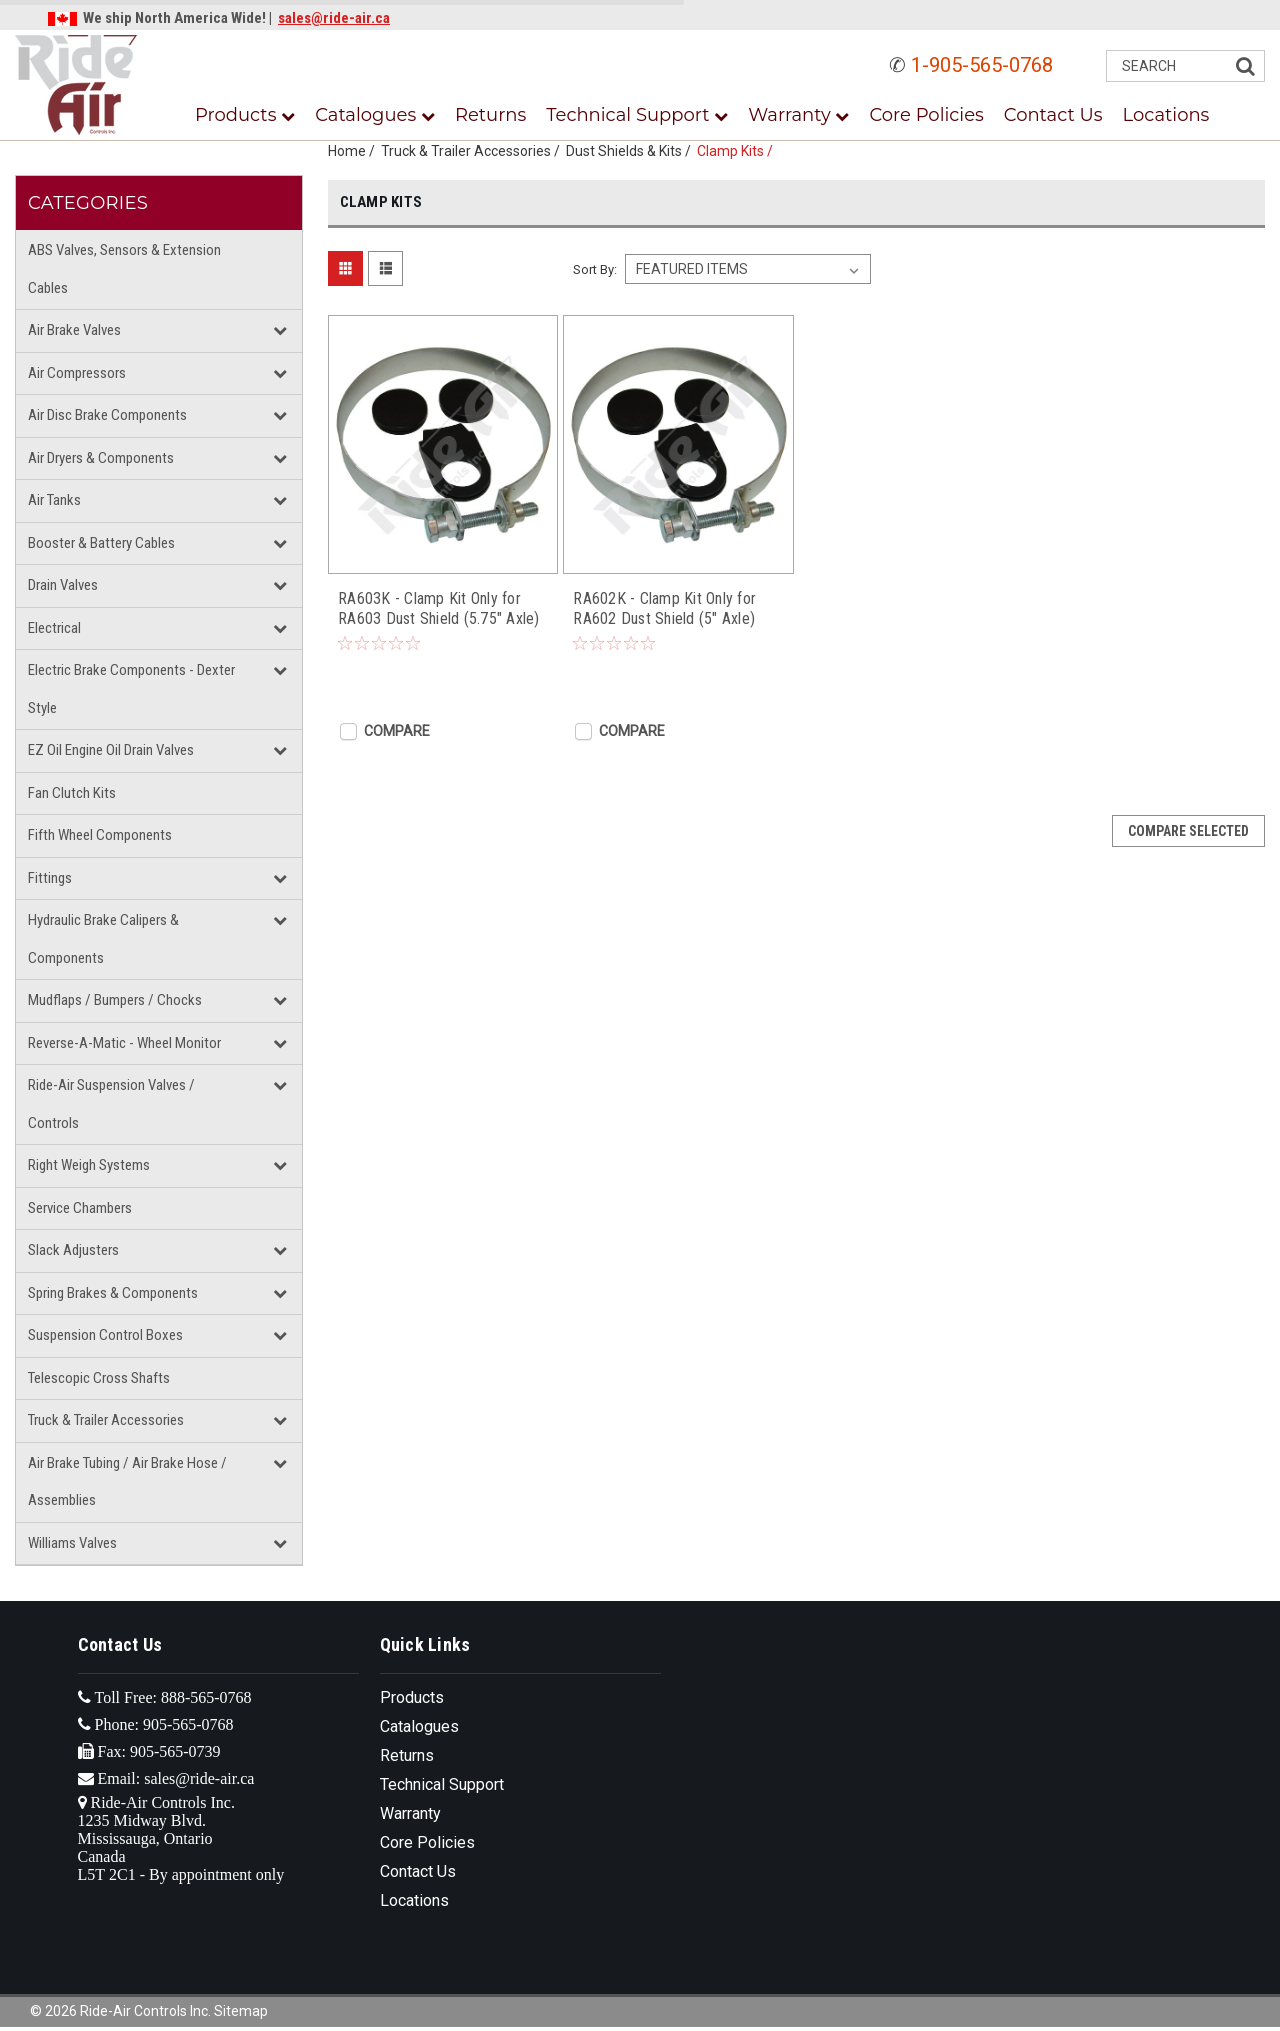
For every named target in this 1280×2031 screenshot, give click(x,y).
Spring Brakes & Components (113, 1293)
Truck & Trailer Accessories (106, 1420)
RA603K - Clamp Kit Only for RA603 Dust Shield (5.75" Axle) (439, 608)
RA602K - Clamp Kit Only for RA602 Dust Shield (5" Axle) (664, 608)
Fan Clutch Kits (72, 793)
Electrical (54, 628)
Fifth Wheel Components (100, 835)
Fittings (50, 878)
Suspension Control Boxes (105, 1335)
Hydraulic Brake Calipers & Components (103, 939)
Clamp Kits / (738, 151)
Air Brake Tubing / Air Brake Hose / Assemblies (127, 1482)
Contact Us (1053, 115)
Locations (1166, 115)
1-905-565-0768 (982, 65)
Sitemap (241, 2011)
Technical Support (637, 115)
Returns (490, 115)
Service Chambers (80, 1208)
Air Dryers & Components (101, 458)
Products (245, 115)
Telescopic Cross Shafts (99, 1378)
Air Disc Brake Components (107, 415)
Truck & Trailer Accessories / (473, 151)
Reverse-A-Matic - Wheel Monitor (124, 1043)
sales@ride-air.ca (334, 18)
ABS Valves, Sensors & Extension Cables (124, 269)
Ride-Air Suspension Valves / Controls (111, 1104)
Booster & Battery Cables (101, 543)
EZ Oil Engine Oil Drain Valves (111, 750)
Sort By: (595, 269)
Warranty (798, 115)
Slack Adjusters (73, 1250)
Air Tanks (54, 500)
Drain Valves (63, 585)
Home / (354, 151)
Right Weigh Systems (89, 1165)
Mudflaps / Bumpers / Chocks (115, 1000)
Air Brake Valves (74, 330)
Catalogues (375, 115)
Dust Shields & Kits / (631, 151)
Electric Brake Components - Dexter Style (131, 689)
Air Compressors (77, 373)
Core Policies (926, 115)
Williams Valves (72, 1543)
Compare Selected (1188, 831)
